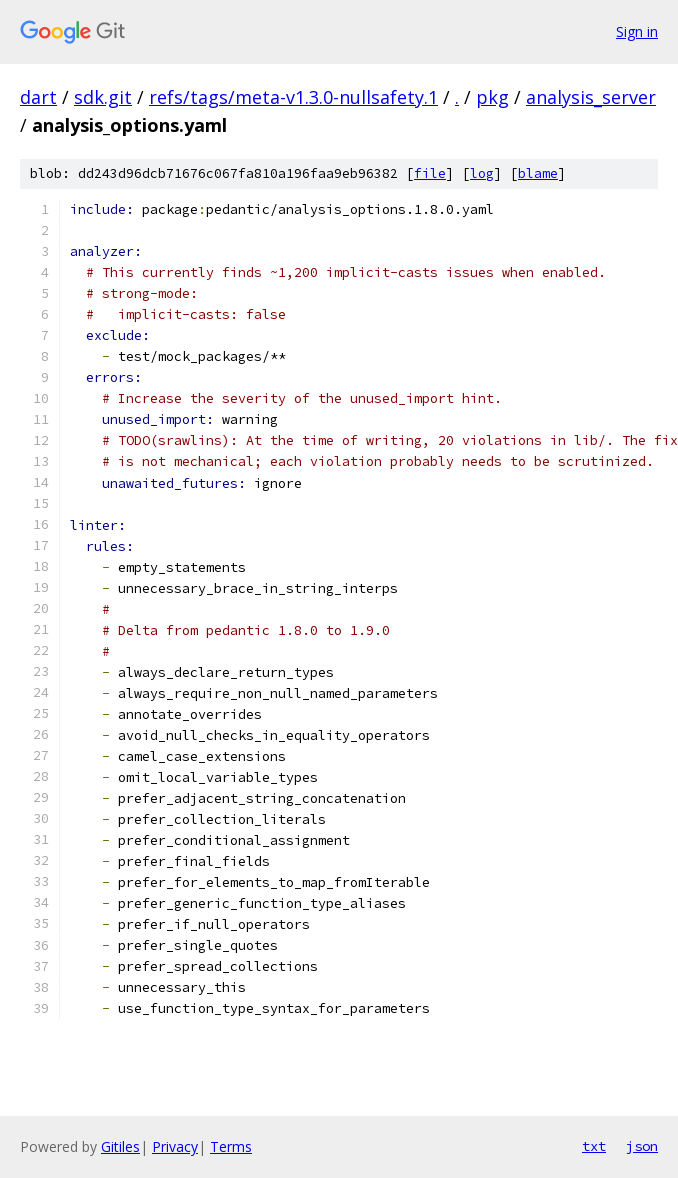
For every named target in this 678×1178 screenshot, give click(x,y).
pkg (492, 97)
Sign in (637, 31)
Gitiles (120, 1146)
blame (538, 173)
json (642, 1146)
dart (38, 97)
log (482, 173)
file (430, 173)
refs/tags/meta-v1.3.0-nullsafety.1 (293, 97)
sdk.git (103, 97)
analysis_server (591, 97)
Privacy (175, 1146)
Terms (231, 1146)
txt (594, 1146)
